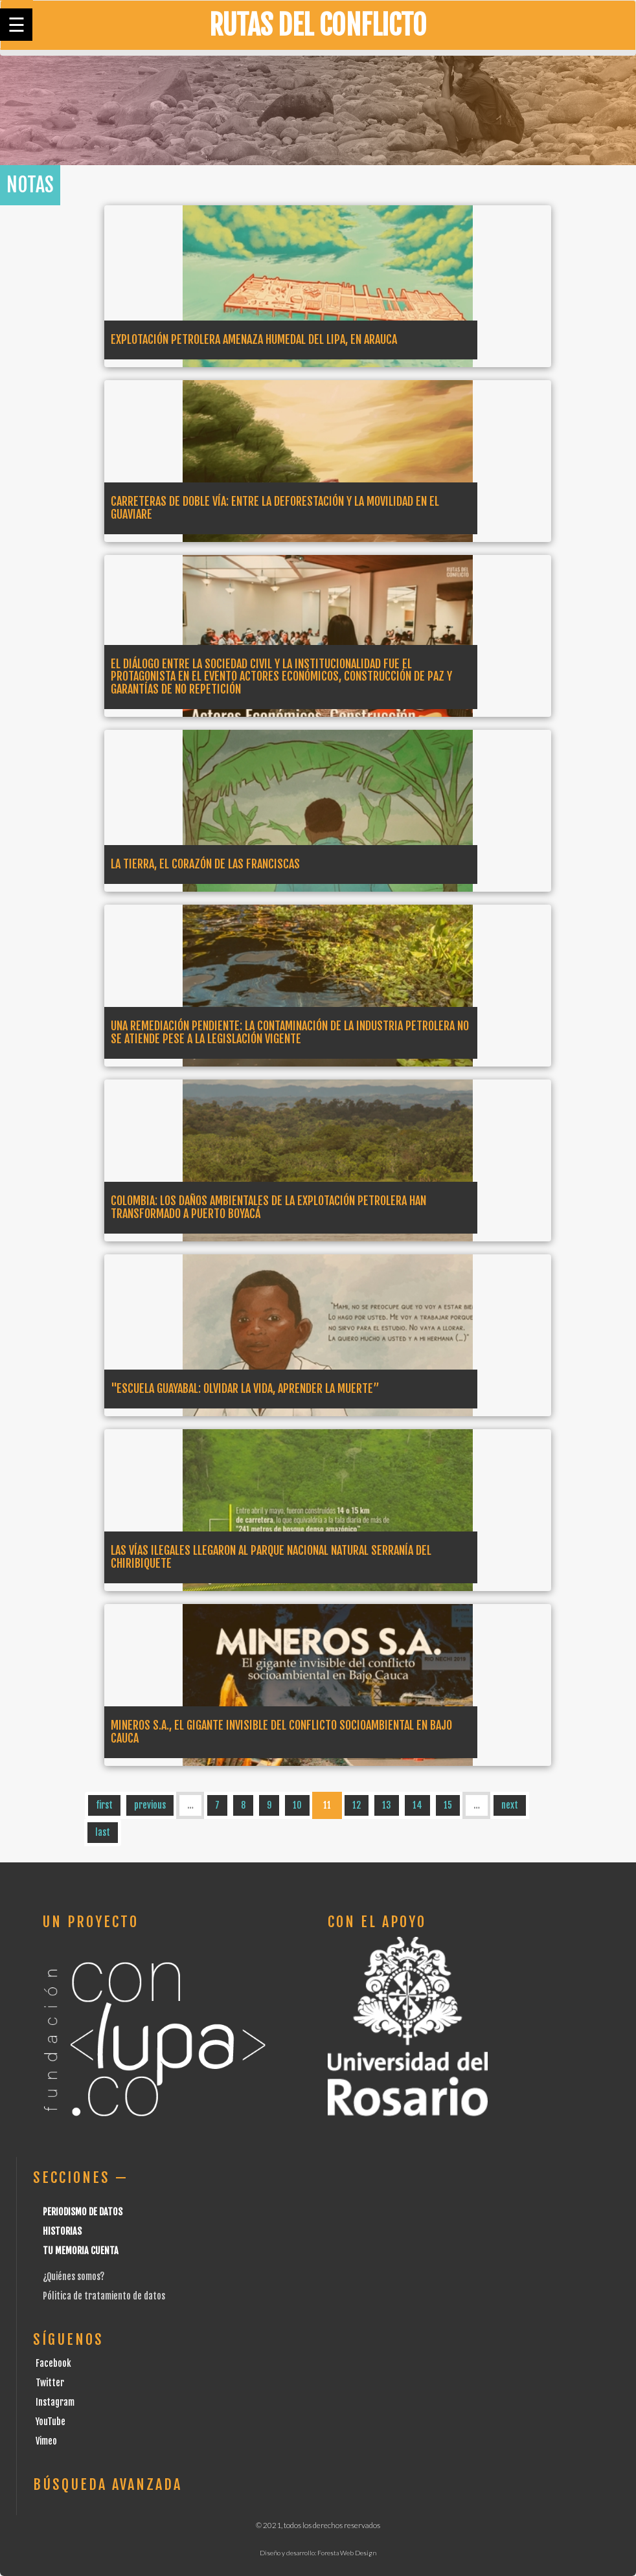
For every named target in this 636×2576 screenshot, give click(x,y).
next (509, 1805)
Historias (62, 2231)
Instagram (55, 2402)
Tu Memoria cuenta (81, 2250)
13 (386, 1805)
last (102, 1832)
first (104, 1805)
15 (448, 1805)
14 (417, 1805)
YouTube (50, 2421)
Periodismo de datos (82, 2211)
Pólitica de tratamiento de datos (104, 2295)
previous (150, 1805)
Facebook (53, 2363)
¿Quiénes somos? (73, 2276)
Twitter (50, 2382)
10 (297, 1805)
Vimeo (46, 2440)
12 (356, 1805)
